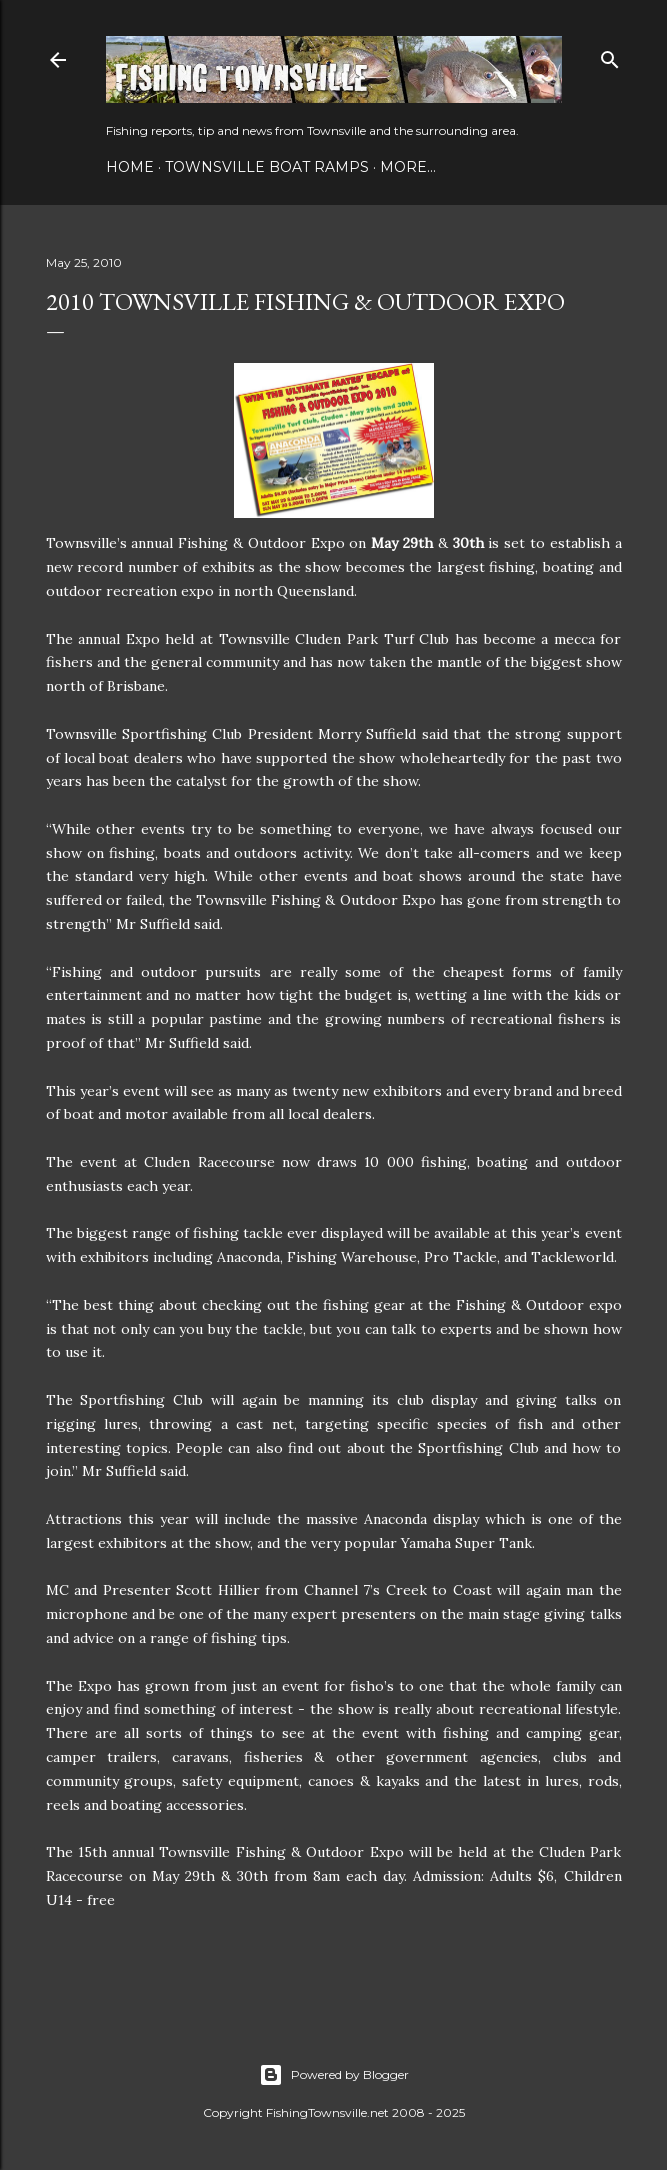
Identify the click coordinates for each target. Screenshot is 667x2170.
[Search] (610, 55)
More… (408, 167)
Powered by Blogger (334, 2075)
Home (130, 167)
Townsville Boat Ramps (267, 167)
